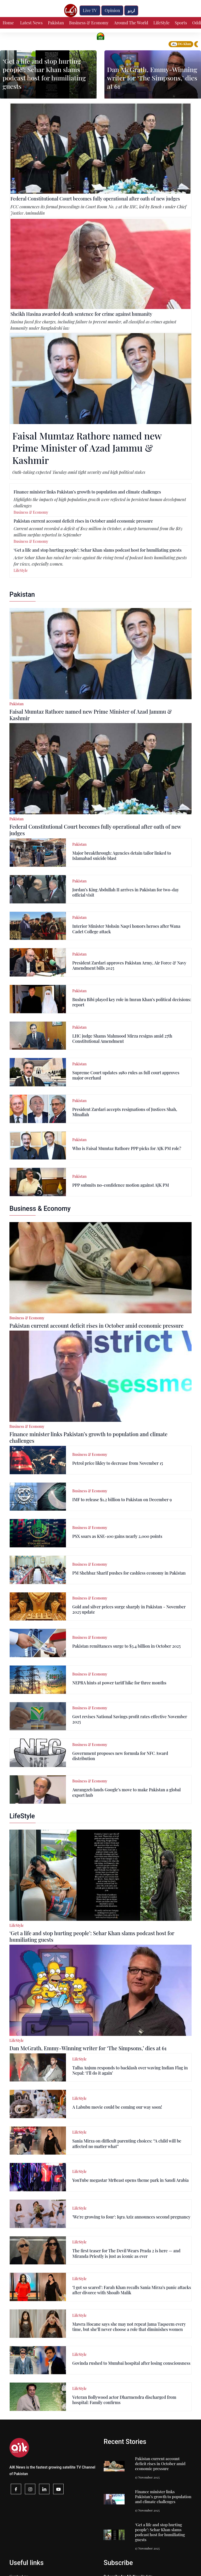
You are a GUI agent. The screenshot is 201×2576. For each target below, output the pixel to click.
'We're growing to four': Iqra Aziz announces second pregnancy (131, 2217)
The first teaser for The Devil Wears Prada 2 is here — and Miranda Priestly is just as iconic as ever (126, 2253)
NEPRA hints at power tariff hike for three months (119, 1682)
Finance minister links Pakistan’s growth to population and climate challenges (87, 492)
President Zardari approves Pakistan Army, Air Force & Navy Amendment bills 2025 (129, 965)
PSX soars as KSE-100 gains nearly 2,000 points (117, 1536)
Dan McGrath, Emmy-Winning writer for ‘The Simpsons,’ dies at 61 (152, 77)
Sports (181, 22)
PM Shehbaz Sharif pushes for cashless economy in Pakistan (129, 1573)
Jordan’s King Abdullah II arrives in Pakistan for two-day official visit (125, 892)
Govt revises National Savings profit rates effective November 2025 (129, 1719)
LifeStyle (161, 22)
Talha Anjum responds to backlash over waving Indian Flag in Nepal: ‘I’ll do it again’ (130, 2070)
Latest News (31, 22)
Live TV (90, 10)
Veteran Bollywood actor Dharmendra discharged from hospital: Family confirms (124, 2399)
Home (8, 22)
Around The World (131, 22)
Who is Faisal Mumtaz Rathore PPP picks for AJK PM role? (126, 1148)
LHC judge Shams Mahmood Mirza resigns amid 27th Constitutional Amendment (122, 1038)
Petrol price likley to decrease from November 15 (117, 1463)
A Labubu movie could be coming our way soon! (117, 2107)
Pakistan (56, 22)
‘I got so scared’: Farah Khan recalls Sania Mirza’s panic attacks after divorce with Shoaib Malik (131, 2290)
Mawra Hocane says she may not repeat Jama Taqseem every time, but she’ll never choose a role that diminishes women (129, 2326)
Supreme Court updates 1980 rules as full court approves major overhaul (125, 1075)
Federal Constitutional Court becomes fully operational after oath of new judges (95, 199)
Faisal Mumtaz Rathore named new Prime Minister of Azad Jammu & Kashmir (86, 447)
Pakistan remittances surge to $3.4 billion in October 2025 (126, 1646)
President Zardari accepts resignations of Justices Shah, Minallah (124, 1112)
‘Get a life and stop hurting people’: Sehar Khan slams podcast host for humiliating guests (44, 73)
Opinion (112, 10)
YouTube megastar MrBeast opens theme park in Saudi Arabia (130, 2180)
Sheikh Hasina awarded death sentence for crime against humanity (81, 314)
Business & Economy (89, 22)
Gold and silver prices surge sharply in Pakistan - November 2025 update (129, 1609)
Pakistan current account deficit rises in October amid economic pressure (83, 521)
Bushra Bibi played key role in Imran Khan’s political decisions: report (131, 1002)
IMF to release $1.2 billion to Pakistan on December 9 (122, 1499)
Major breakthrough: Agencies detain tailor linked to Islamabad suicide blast (121, 855)
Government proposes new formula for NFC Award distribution (120, 1755)
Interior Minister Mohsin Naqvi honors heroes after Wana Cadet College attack (126, 928)
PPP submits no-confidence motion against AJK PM (120, 1185)
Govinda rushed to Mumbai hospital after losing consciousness (131, 2363)
